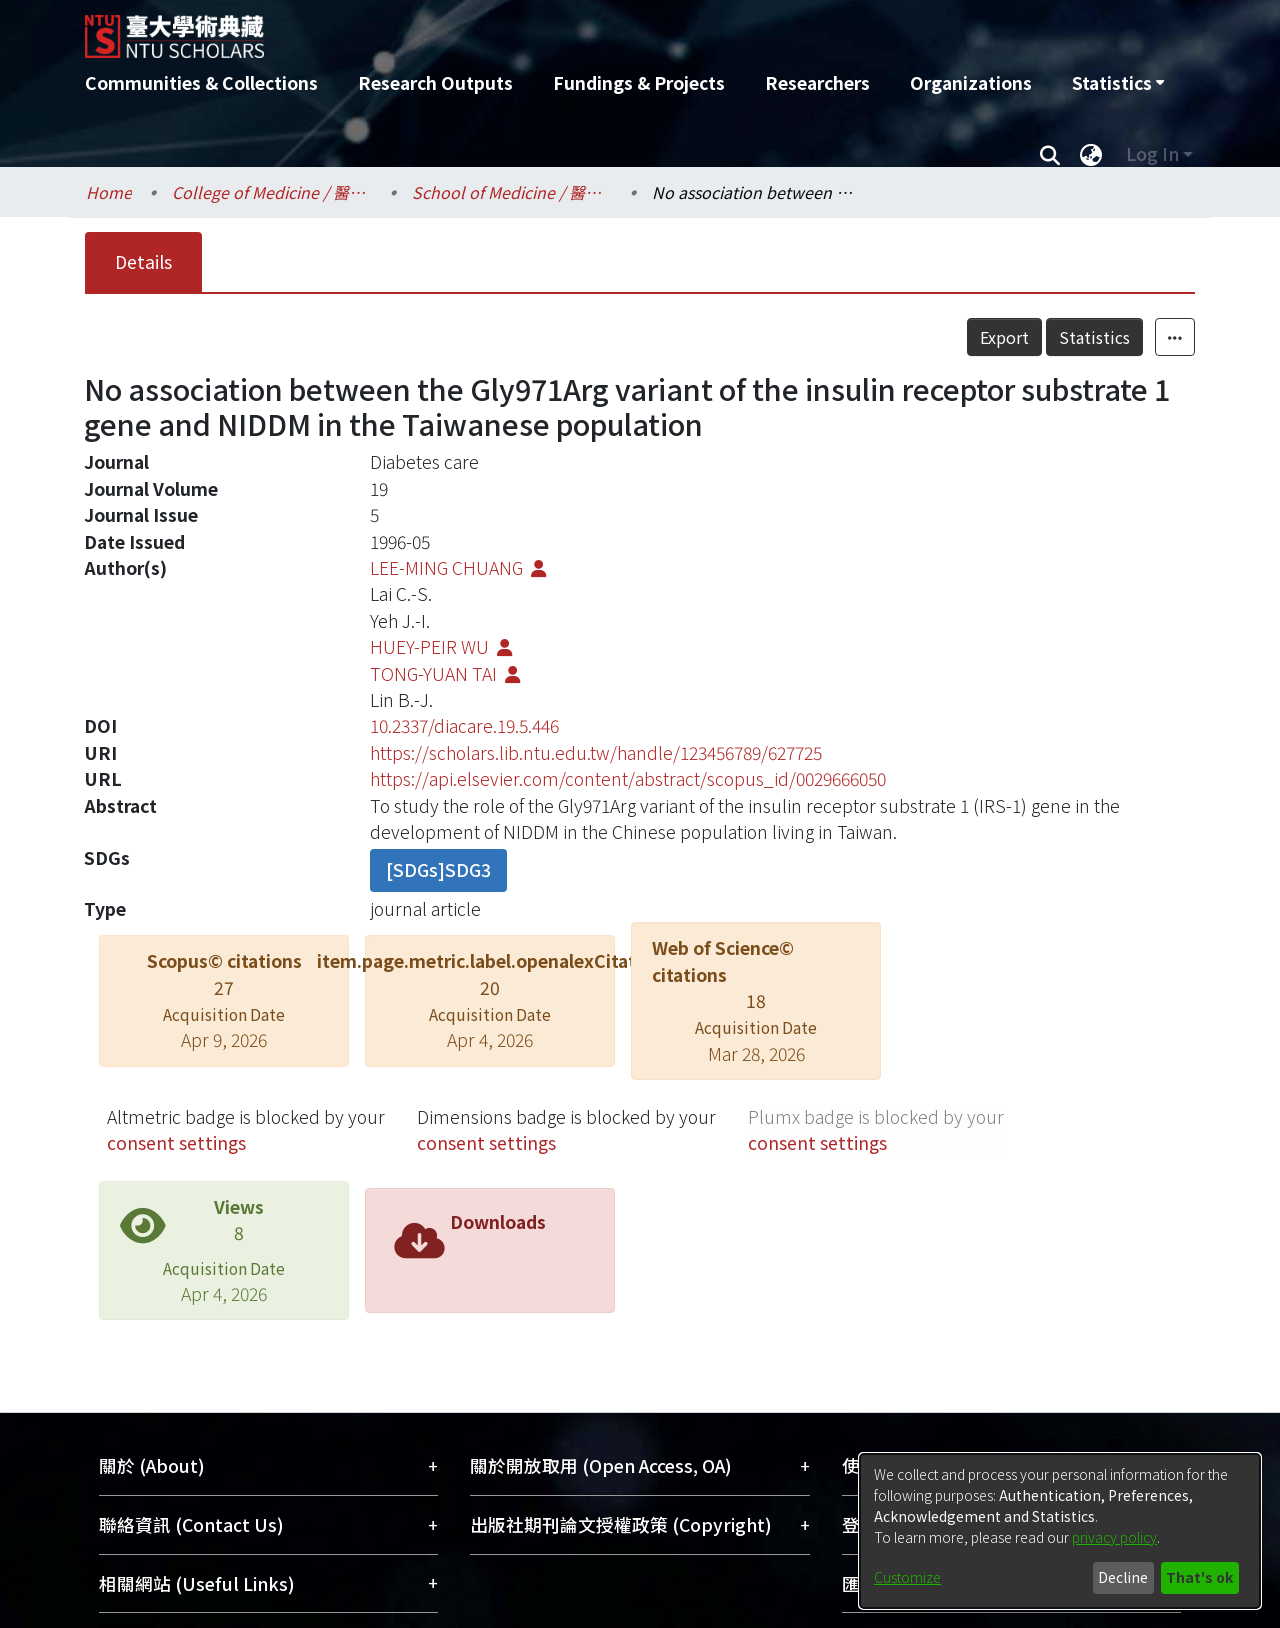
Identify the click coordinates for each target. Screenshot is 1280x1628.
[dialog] (1060, 1531)
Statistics (1138, 337)
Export (1048, 337)
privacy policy (1114, 1537)
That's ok (1199, 1577)
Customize (907, 1577)
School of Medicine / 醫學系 (512, 192)
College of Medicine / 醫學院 (272, 192)
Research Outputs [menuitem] (435, 82)
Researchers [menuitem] (817, 82)
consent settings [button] (176, 1142)
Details (143, 261)
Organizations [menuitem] (971, 82)
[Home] (532, 29)
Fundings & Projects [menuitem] (639, 82)
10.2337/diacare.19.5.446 (464, 725)
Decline (1123, 1577)
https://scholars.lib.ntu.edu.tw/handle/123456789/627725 (596, 752)
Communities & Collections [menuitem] (201, 82)
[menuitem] (1118, 83)
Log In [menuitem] (1152, 153)
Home (109, 192)
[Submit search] (1049, 154)
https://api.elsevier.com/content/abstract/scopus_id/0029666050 (628, 778)
